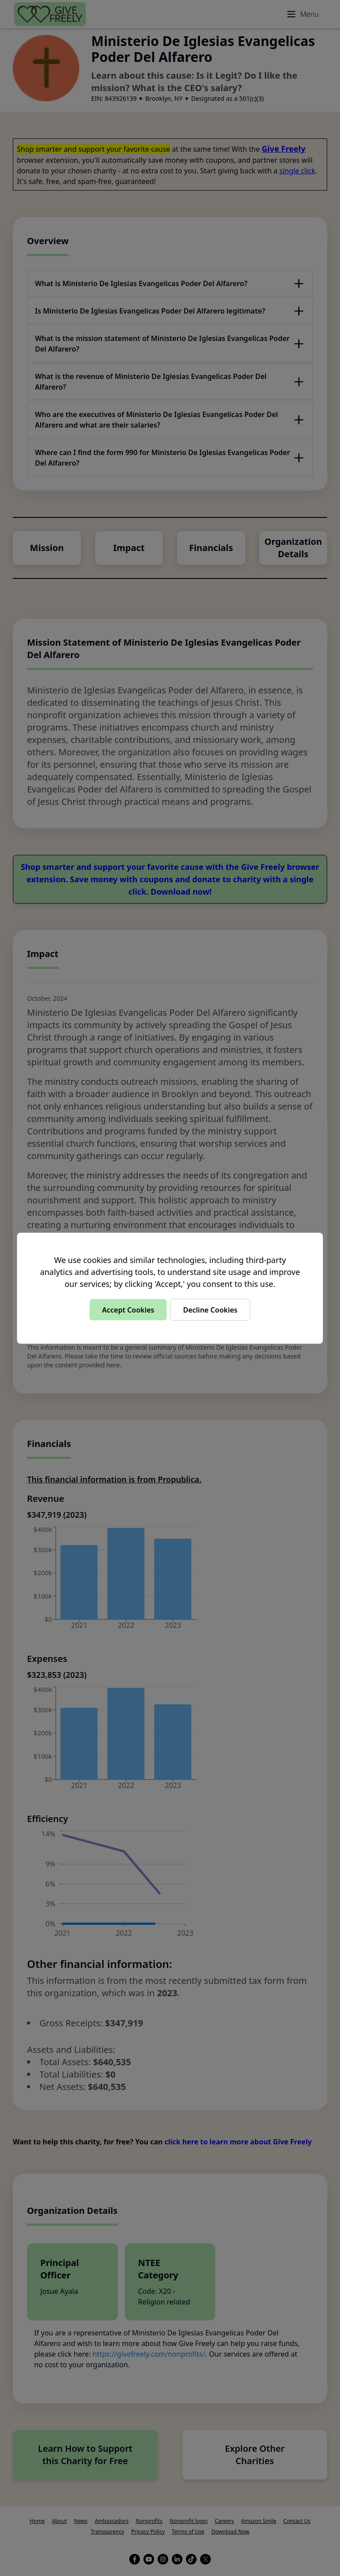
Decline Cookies (210, 1309)
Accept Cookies (128, 1309)
